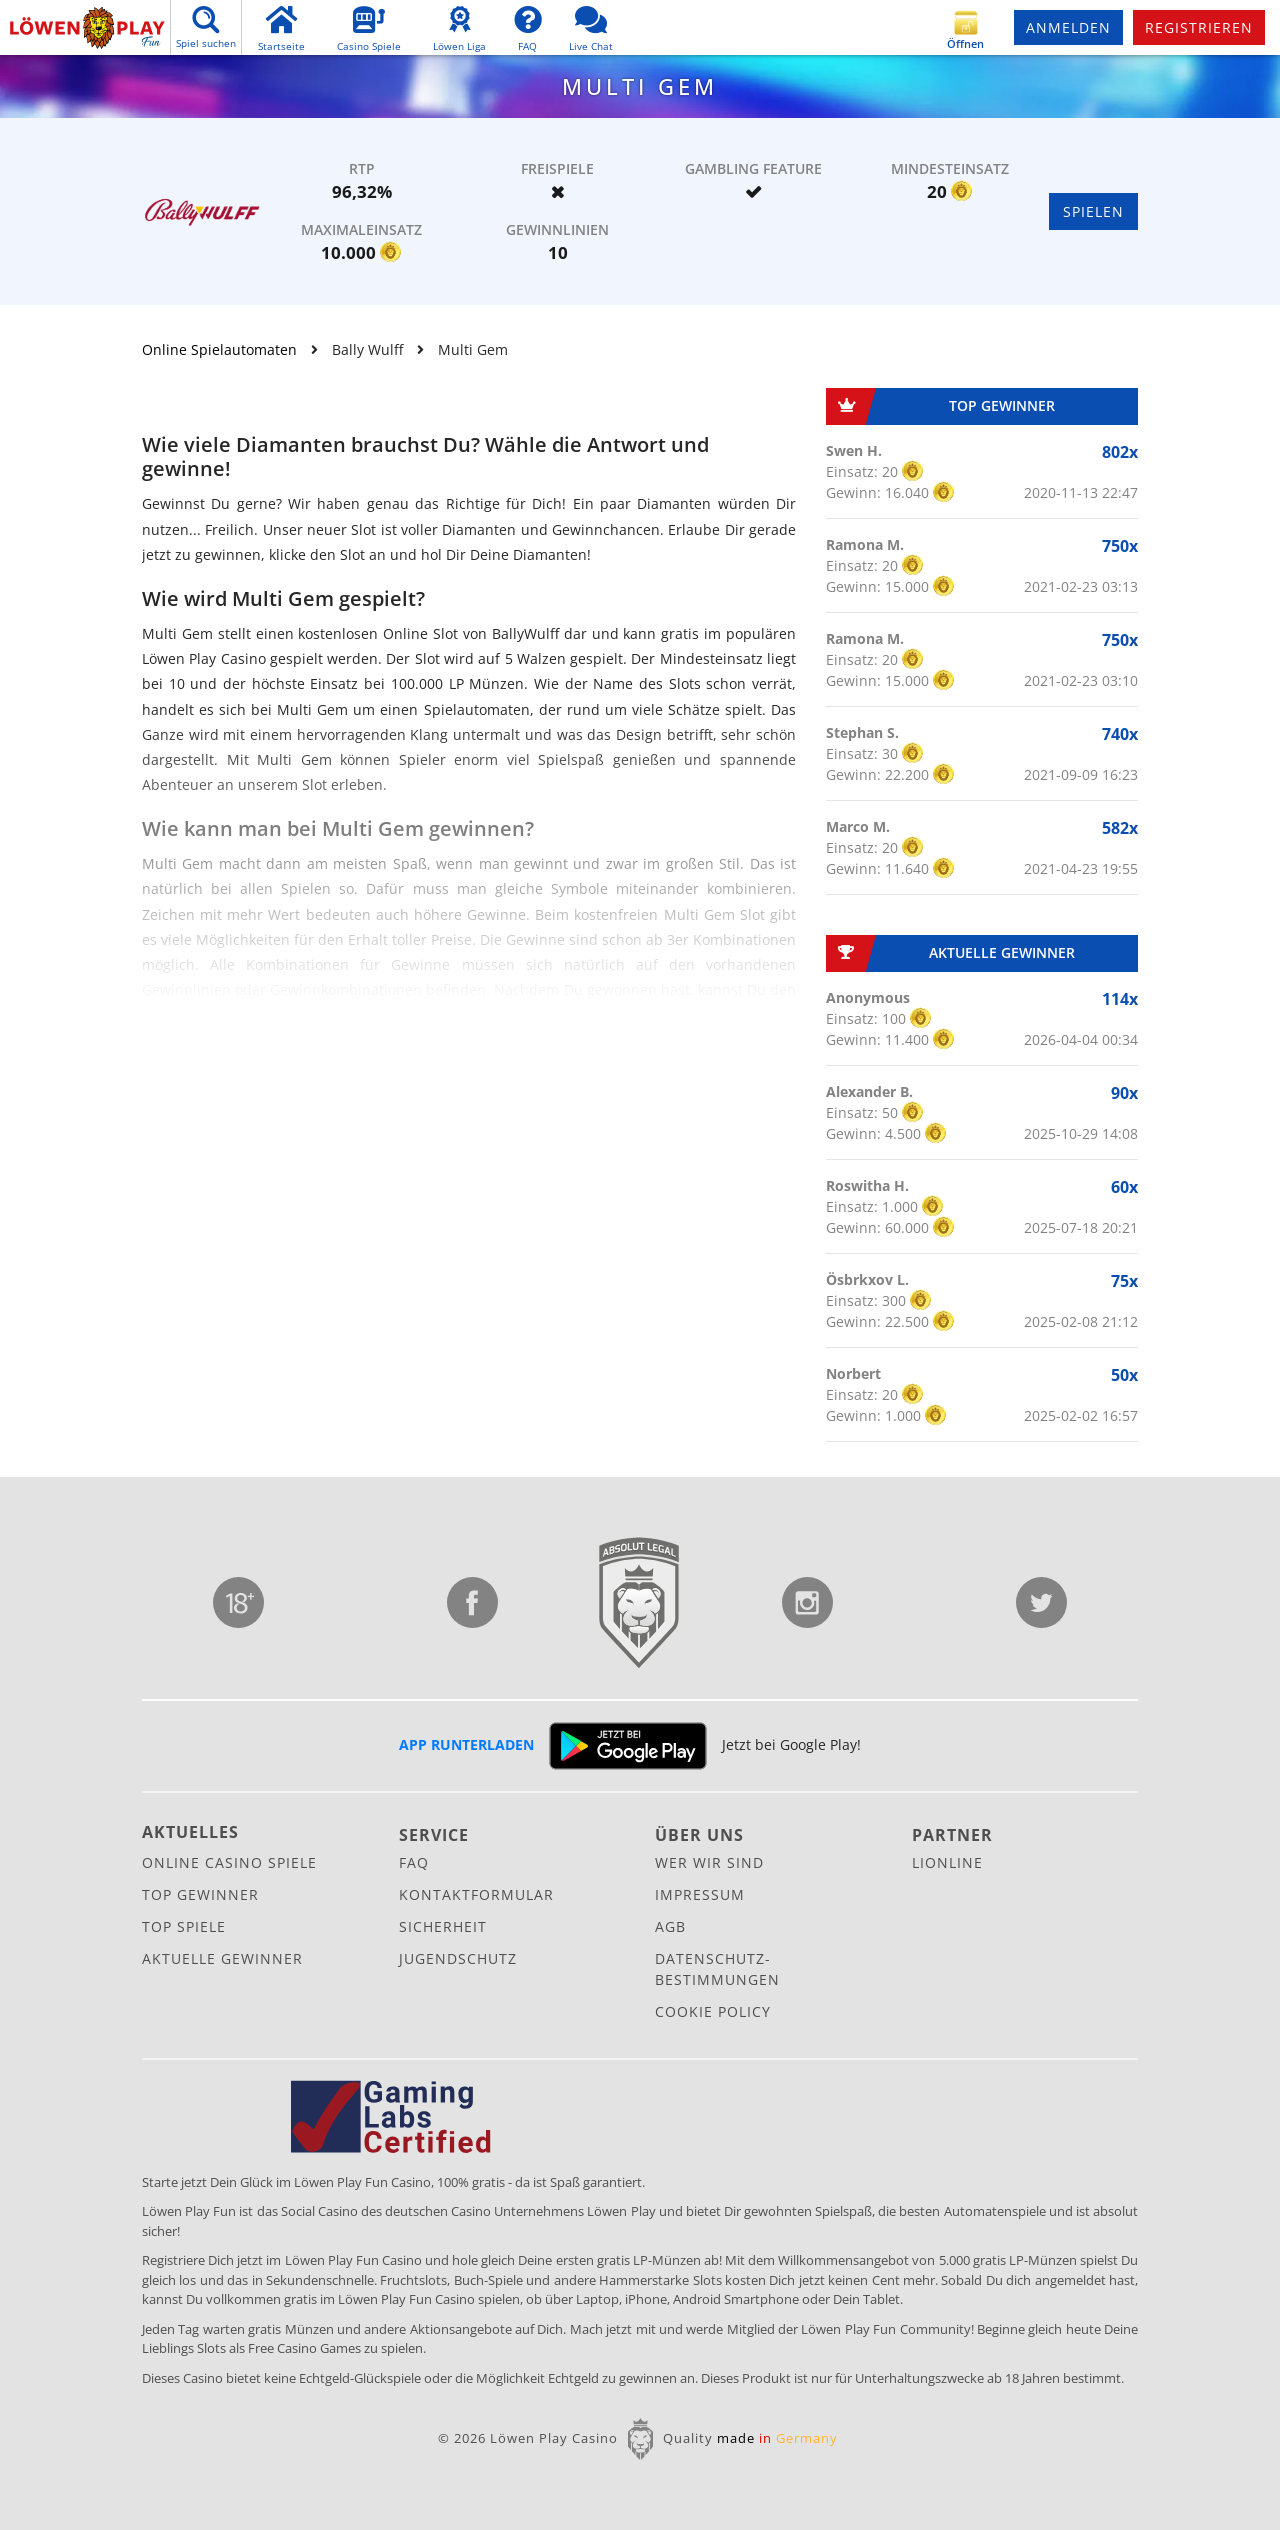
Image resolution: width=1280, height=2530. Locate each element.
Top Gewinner (200, 1894)
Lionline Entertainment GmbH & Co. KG (640, 1603)
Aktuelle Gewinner (222, 1958)
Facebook (472, 1602)
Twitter (1041, 1602)
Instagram (807, 1602)
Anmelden (1068, 27)
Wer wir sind (709, 1862)
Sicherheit (443, 1926)
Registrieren (1199, 27)
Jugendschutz (238, 1602)
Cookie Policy (713, 2011)
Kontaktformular (476, 1894)
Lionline (947, 1862)
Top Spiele (184, 1926)
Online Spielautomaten (219, 349)
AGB (670, 1926)
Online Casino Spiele (229, 1862)
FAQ (414, 1862)
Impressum (700, 1894)
